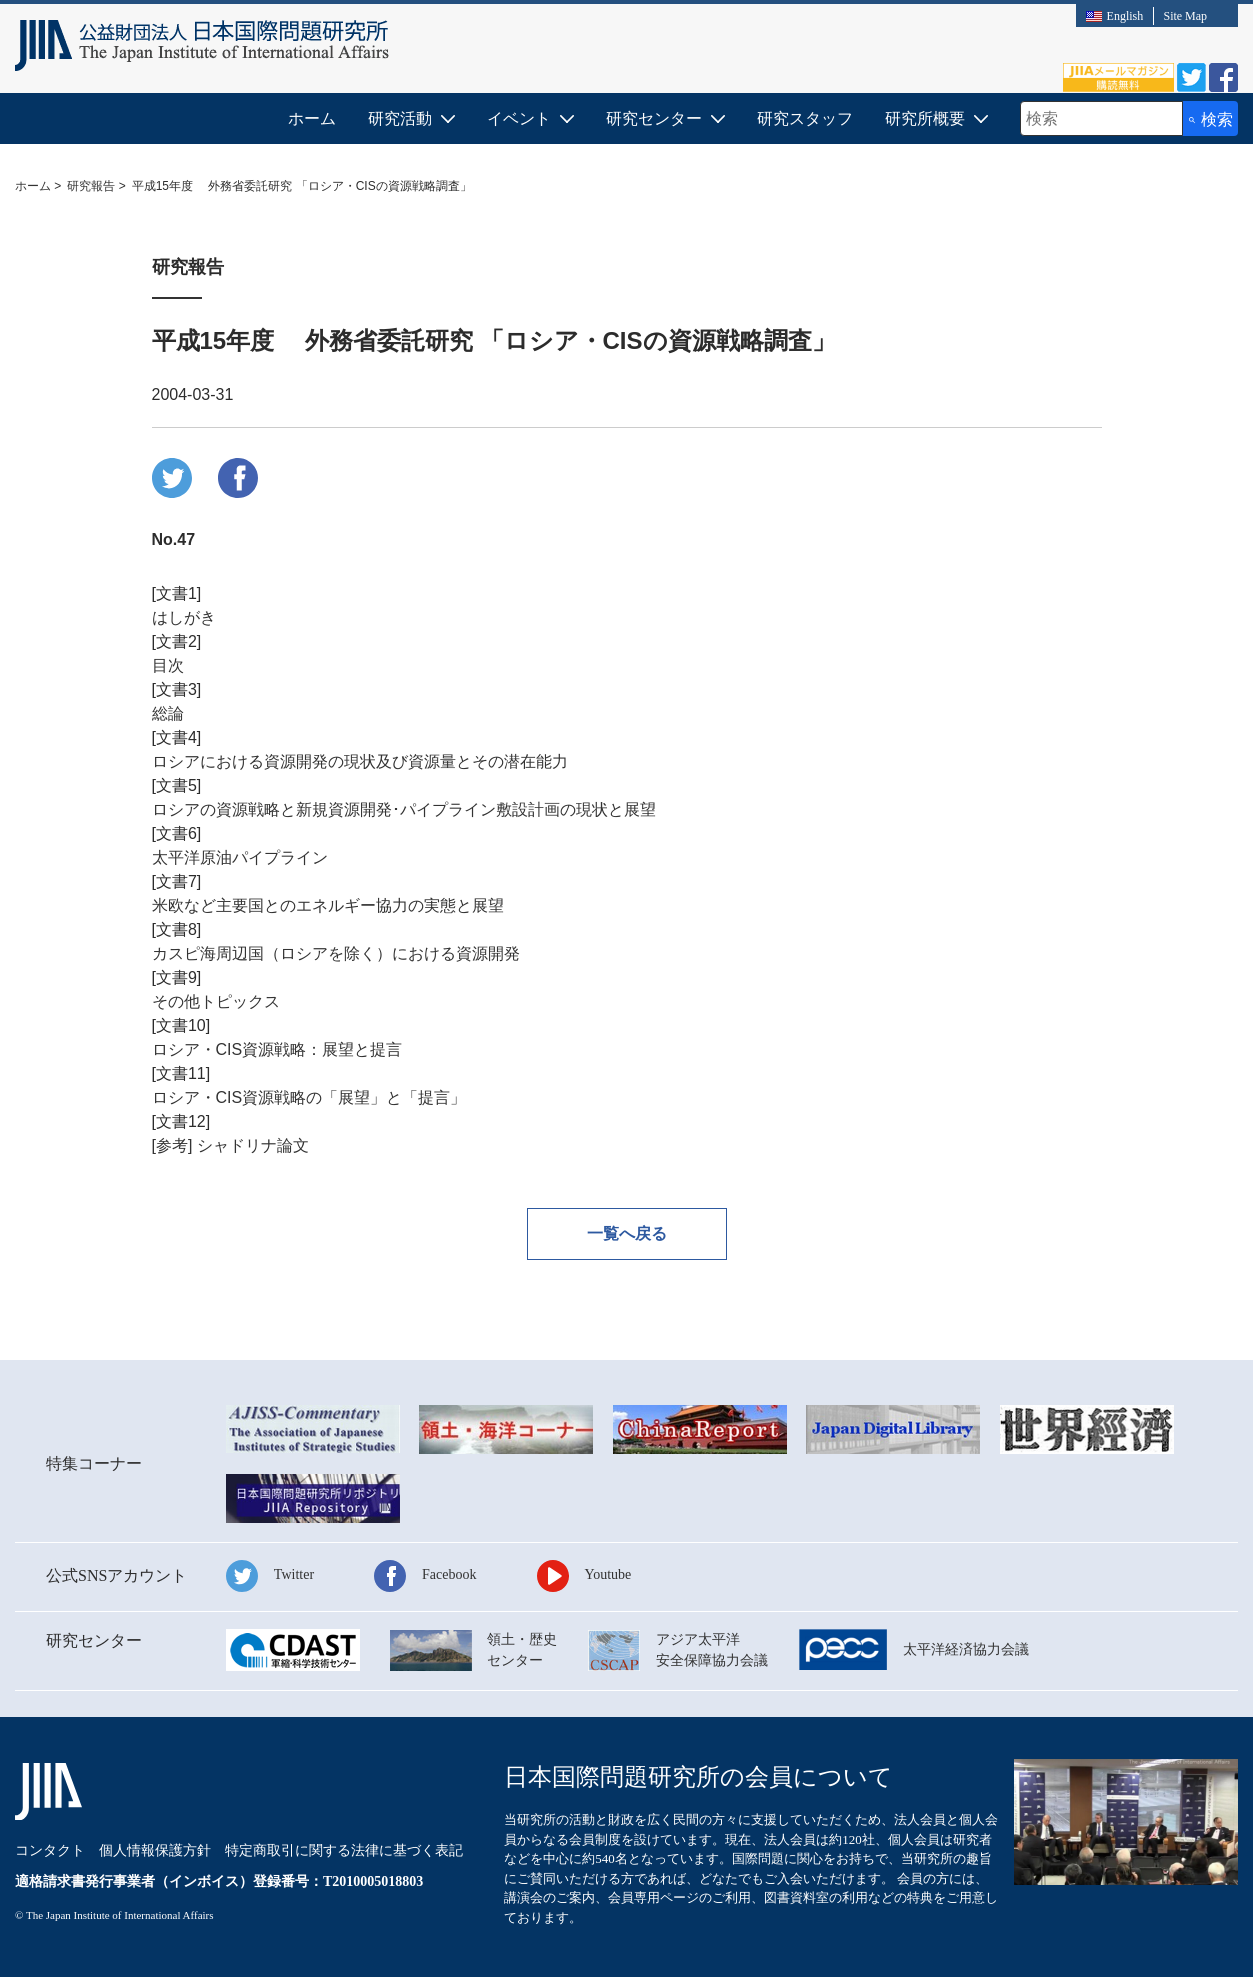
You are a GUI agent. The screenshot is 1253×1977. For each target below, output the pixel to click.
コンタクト (50, 1850)
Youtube (608, 1574)
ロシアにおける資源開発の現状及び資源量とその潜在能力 (360, 761)
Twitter (294, 1574)
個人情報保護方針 (155, 1850)
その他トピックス (216, 1001)
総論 (168, 713)
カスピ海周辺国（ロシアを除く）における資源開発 (336, 953)
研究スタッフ (805, 118)
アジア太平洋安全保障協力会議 (712, 1650)
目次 (168, 665)
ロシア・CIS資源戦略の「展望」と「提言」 (309, 1097)
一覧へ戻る (627, 1233)
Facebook (449, 1574)
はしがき (184, 617)
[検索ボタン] (1210, 118)
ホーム (312, 118)
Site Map (1185, 16)
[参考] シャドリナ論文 (230, 1145)
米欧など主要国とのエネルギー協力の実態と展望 (328, 905)
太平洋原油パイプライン (240, 857)
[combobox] (1101, 118)
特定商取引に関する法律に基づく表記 (344, 1850)
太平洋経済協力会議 (966, 1649)
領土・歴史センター (522, 1650)
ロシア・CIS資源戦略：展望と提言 (277, 1049)
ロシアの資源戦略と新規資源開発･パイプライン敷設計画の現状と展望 (404, 809)
